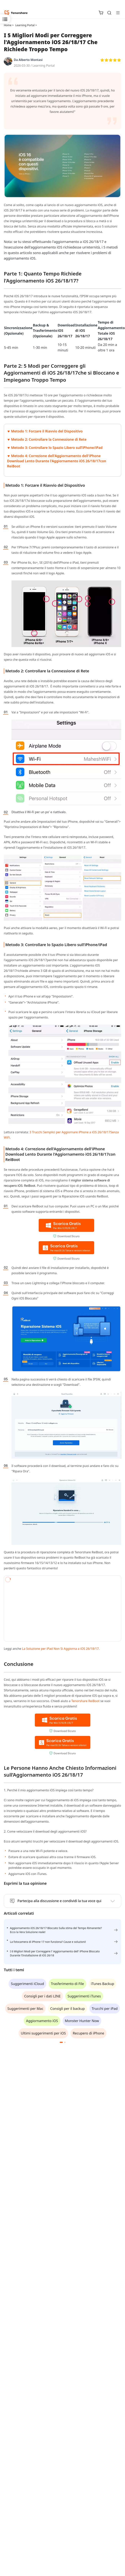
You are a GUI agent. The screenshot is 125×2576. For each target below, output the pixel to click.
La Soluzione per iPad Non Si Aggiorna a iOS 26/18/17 (60, 1649)
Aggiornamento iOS (42, 2020)
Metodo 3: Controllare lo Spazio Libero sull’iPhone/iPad (57, 447)
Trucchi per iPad (105, 2008)
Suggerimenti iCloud (27, 1983)
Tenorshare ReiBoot (85, 1701)
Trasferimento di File (67, 1983)
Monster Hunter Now (82, 2020)
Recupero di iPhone (88, 2033)
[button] (61, 2042)
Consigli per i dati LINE (42, 1996)
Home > (9, 25)
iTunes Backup (102, 1983)
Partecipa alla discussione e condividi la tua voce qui (59, 1900)
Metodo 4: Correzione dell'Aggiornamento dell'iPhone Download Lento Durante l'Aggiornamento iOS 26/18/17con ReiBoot (56, 460)
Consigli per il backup (67, 2008)
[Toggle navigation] (116, 12)
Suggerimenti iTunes (84, 1996)
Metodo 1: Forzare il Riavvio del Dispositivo (47, 431)
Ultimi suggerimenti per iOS (43, 2033)
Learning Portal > (26, 25)
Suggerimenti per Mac (25, 2008)
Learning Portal (44, 65)
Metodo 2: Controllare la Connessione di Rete (49, 439)
